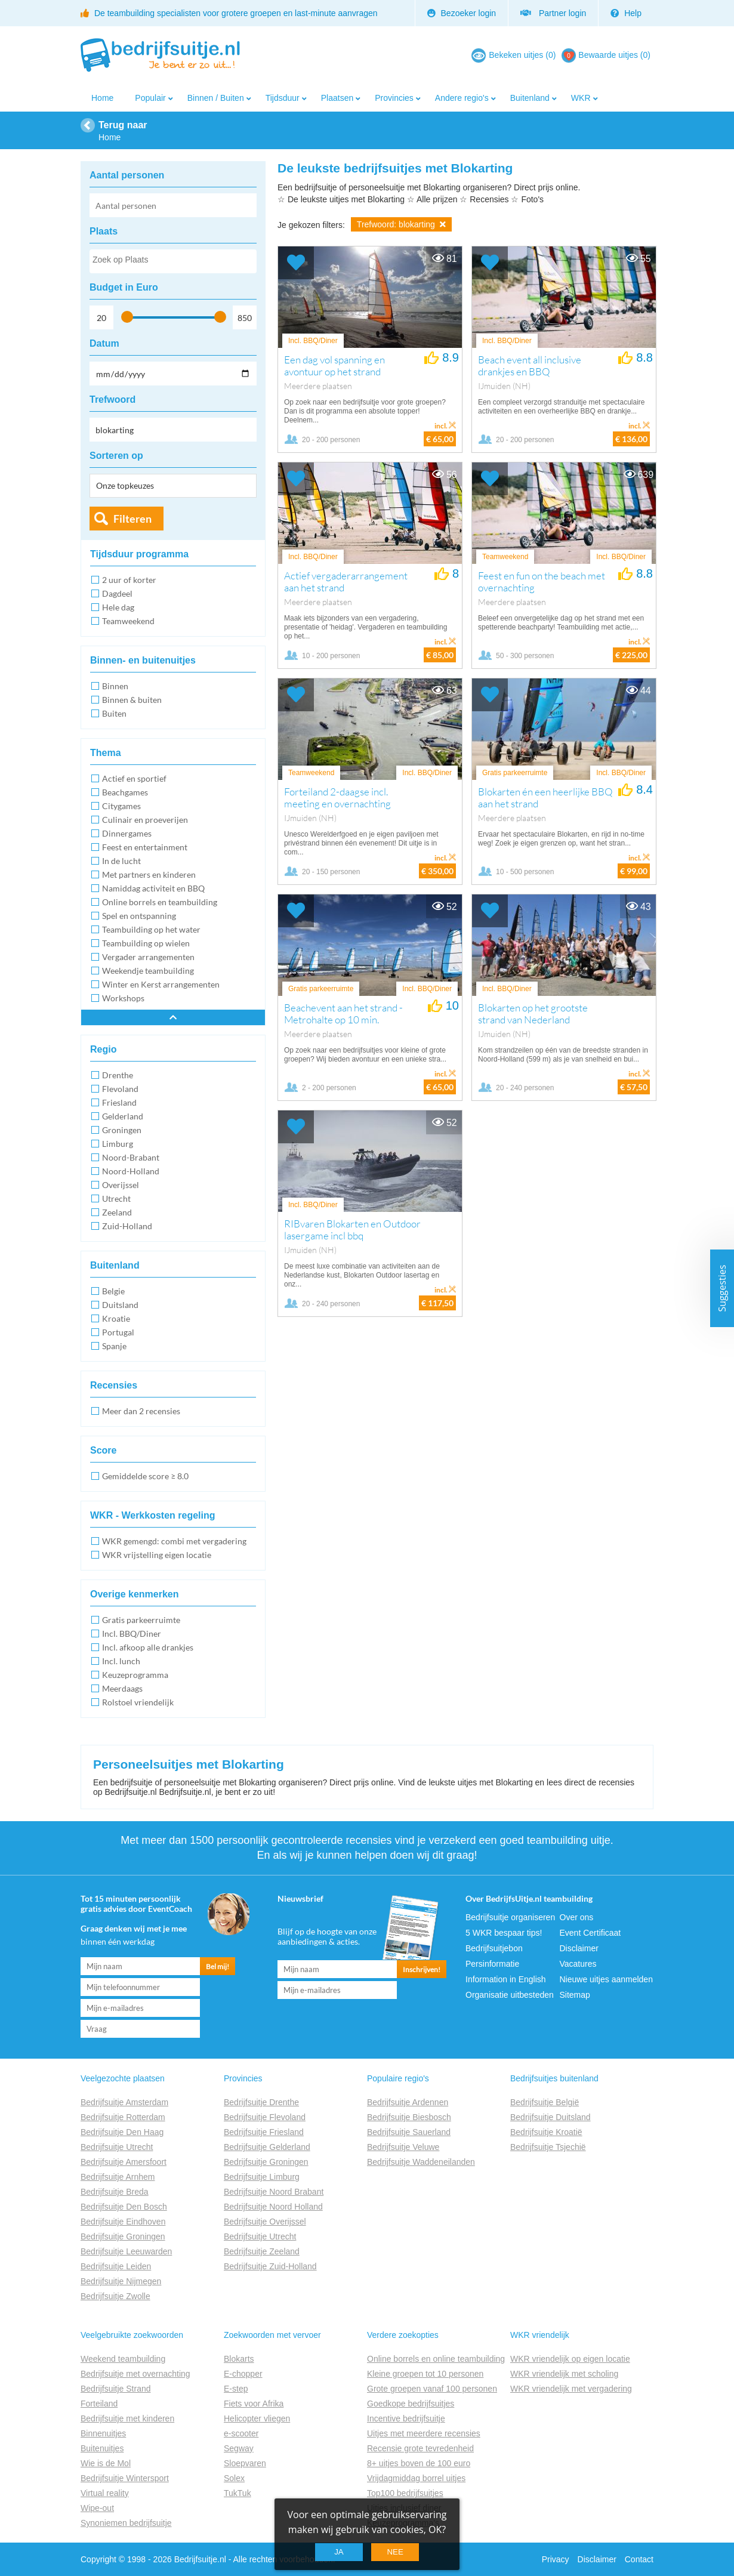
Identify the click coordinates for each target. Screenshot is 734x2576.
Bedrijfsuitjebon (494, 1948)
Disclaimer (579, 1948)
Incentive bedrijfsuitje (406, 2418)
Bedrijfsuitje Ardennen (407, 2102)
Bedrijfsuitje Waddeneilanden (421, 2162)
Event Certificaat (590, 1933)
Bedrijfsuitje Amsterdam (124, 2102)
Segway (239, 2448)
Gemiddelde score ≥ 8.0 (145, 1476)
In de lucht (121, 861)
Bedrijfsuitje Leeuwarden (126, 2251)
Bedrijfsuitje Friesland (264, 2132)
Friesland (119, 1102)
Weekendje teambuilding (148, 970)
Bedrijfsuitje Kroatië (546, 2132)
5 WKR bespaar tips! (503, 1933)
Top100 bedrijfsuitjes (405, 2493)
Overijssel (120, 1185)
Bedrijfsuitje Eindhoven (123, 2221)
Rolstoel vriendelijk (138, 1702)
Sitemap (575, 1995)
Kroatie (116, 1318)
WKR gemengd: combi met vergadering (174, 1541)
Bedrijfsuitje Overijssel (265, 2221)
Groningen (121, 1130)
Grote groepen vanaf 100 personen (432, 2388)
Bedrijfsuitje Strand (116, 2388)
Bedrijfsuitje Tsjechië (548, 2147)
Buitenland (530, 98)
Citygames (121, 806)
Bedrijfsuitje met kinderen (127, 2418)
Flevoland (120, 1089)
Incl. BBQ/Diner (131, 1633)
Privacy (555, 2559)
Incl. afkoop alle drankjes (147, 1647)
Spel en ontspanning (139, 916)
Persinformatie (492, 1964)
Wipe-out (97, 2508)
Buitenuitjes (102, 2448)
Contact (639, 2559)
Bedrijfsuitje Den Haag (122, 2132)
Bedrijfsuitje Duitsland (550, 2117)
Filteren (132, 518)
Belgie (113, 1291)
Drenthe (117, 1075)
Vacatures (578, 1964)
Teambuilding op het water (151, 929)
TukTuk (237, 2493)
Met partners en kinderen (149, 874)
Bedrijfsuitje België (544, 2102)
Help (626, 13)
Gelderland (122, 1116)
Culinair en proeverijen (145, 820)
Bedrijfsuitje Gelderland (267, 2147)
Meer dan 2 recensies (141, 1411)
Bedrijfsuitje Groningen (123, 2236)
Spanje (114, 1346)
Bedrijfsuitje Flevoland (265, 2117)
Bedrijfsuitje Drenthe (261, 2102)
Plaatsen (337, 98)
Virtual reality (105, 2493)
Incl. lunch (121, 1661)
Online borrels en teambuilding (159, 902)
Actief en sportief (134, 778)
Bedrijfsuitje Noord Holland (273, 2206)
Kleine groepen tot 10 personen (425, 2373)
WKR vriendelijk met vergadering (571, 2388)
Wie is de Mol (106, 2463)
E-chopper (243, 2373)
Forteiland (99, 2403)
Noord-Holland (130, 1171)
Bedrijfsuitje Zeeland (262, 2251)
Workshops (123, 998)
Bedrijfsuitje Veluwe (403, 2147)
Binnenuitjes (103, 2433)
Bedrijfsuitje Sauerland (409, 2132)
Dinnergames (127, 833)
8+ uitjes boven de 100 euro (418, 2463)
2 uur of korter (129, 580)
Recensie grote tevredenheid (420, 2448)
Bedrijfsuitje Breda (115, 2191)
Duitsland (120, 1305)
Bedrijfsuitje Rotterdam (123, 2117)
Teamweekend (128, 621)
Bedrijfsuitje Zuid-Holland (270, 2266)
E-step (236, 2388)
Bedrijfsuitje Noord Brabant (273, 2191)
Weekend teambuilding (123, 2359)
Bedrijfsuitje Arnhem (118, 2177)
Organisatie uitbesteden (509, 1995)
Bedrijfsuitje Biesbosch (409, 2117)
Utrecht (116, 1198)
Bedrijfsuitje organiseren (510, 1917)
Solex (234, 2478)
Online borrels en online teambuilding (436, 2359)
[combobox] (173, 261)
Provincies (394, 98)
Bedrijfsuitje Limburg (262, 2177)
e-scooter (241, 2433)
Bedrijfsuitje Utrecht (117, 2147)
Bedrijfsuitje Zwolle (115, 2296)
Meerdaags (122, 1688)
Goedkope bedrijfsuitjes (410, 2403)
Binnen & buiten (132, 700)
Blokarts (239, 2359)
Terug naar (122, 125)
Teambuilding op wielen (146, 943)
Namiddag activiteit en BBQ (153, 888)
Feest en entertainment (144, 847)
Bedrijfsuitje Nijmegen (121, 2281)
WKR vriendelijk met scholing (564, 2373)
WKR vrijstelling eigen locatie (156, 1555)
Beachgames (125, 792)
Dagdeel (117, 593)
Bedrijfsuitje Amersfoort (123, 2162)
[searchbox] (172, 262)
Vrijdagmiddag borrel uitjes (416, 2478)
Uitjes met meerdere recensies (423, 2433)
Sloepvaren (245, 2463)
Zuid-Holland (127, 1226)
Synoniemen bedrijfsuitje (126, 2523)
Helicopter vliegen (257, 2418)
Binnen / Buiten (215, 98)
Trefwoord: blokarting (401, 224)
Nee (395, 2551)
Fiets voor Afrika (253, 2403)
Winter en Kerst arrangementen (161, 984)
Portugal (118, 1332)
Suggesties (722, 1288)
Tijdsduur (283, 98)
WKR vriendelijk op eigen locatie (570, 2359)
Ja (339, 2551)
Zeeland (117, 1212)
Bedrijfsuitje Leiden (116, 2266)
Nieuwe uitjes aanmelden (606, 1979)
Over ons (577, 1917)
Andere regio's (462, 98)
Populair (150, 98)
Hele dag (118, 607)
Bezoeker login (461, 13)
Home (102, 98)
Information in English (505, 1979)
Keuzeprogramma (135, 1675)
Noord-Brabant (130, 1157)
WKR (581, 98)
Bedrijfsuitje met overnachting (135, 2373)
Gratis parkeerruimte (141, 1620)
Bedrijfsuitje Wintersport (125, 2478)
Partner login (553, 13)
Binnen (115, 686)
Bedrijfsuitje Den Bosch (124, 2206)
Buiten (114, 713)
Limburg (117, 1144)
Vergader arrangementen (148, 957)
